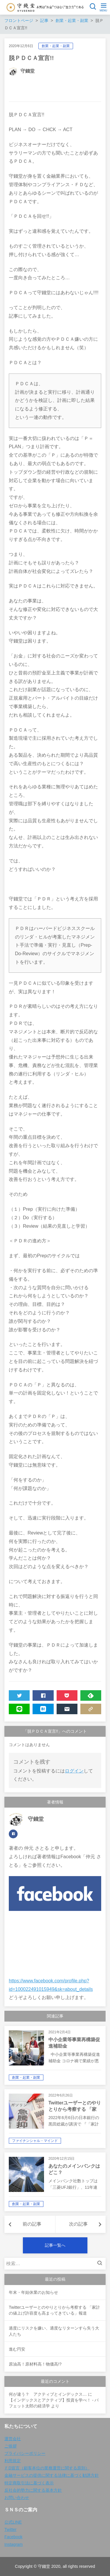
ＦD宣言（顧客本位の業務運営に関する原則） (46, 2468)
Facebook (13, 2536)
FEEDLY (87, 1697)
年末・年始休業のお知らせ (33, 2292)
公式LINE (13, 2522)
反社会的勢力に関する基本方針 (33, 2490)
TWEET (15, 1697)
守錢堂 (28, 70)
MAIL (63, 1710)
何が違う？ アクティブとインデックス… (48, 2394)
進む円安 (17, 2349)
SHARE (39, 1697)
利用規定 (12, 2460)
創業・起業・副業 (56, 46)
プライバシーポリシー (24, 2453)
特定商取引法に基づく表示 (29, 2483)
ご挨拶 (10, 2446)
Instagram (13, 2544)
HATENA (39, 1710)
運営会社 (12, 2438)
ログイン (74, 1770)
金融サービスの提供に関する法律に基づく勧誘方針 (51, 2475)
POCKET (63, 1697)
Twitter (10, 2529)
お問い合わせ (16, 2497)
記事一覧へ (55, 2245)
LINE (15, 1710)
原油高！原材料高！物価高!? (35, 2364)
